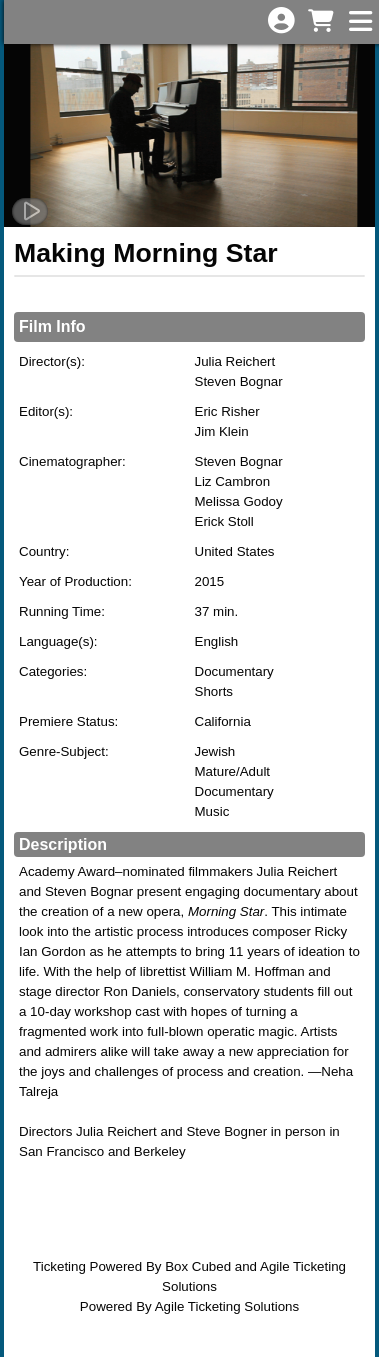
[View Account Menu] (281, 21)
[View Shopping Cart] (320, 22)
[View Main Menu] (360, 22)
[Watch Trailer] (30, 211)
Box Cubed (198, 1266)
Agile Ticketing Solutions (227, 1306)
